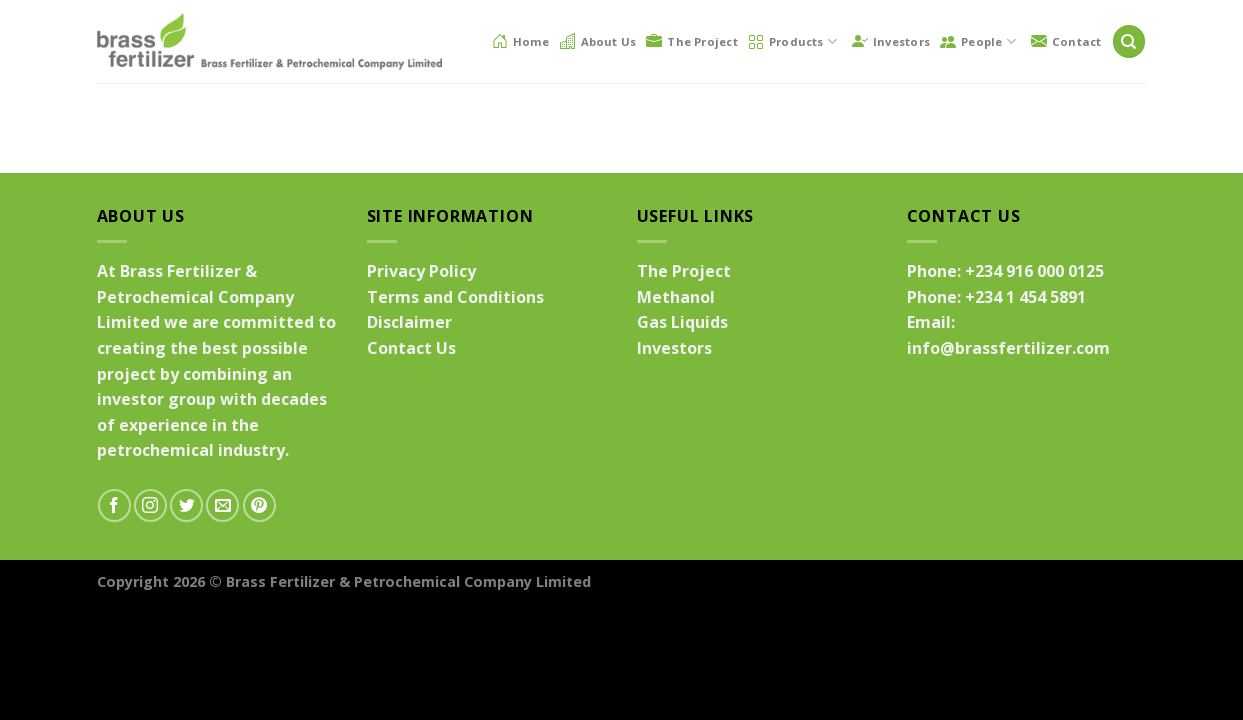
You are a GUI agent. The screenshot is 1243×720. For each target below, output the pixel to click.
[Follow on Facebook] (114, 505)
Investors (891, 41)
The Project (691, 41)
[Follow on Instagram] (150, 505)
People (978, 41)
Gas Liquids (682, 322)
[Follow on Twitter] (186, 505)
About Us (598, 41)
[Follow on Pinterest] (259, 505)
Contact (1066, 41)
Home (521, 41)
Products (792, 41)
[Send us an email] (222, 505)
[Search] (1129, 41)
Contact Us (411, 348)
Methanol (676, 297)
